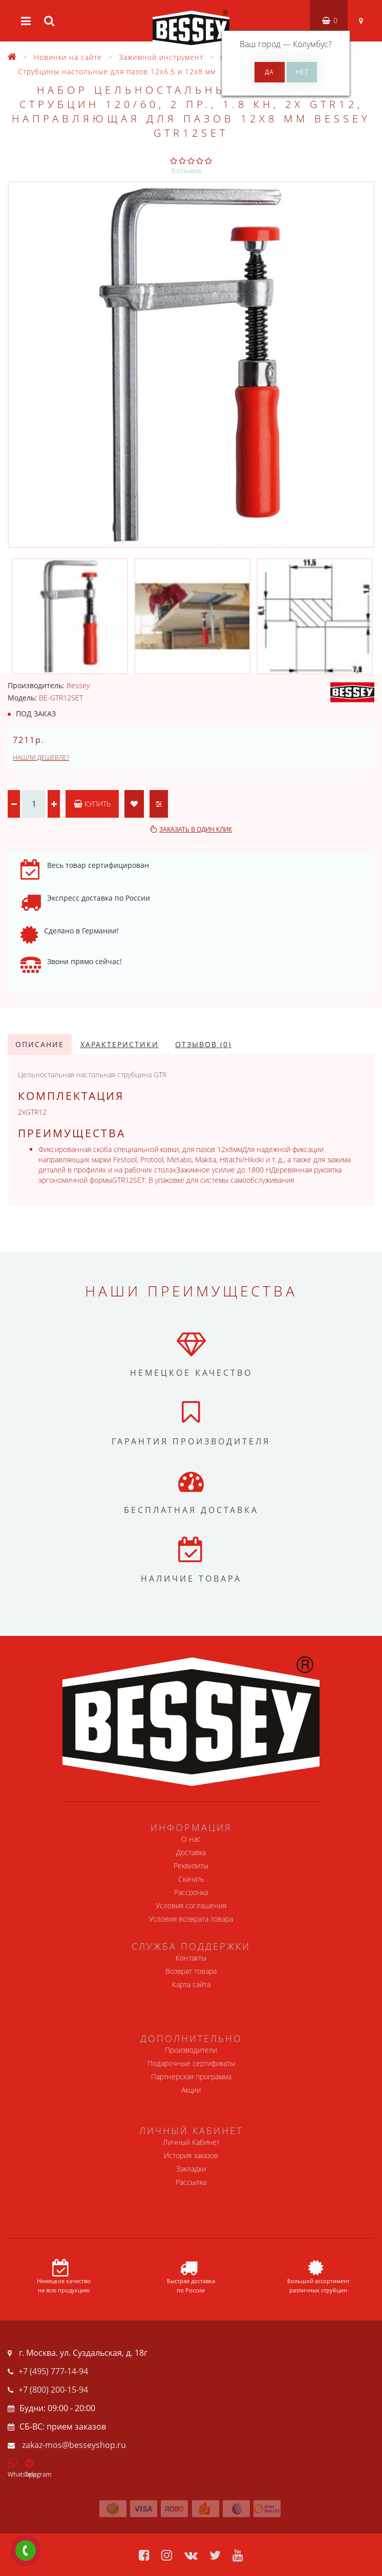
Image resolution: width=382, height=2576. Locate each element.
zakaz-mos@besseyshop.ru (74, 2445)
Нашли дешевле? (41, 757)
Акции (191, 2090)
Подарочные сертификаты (191, 2063)
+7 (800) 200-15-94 (53, 2389)
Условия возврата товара (191, 1919)
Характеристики (119, 1044)
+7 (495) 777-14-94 (53, 2371)
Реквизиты (191, 1865)
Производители (191, 2050)
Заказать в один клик (195, 829)
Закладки (191, 2169)
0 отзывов (187, 170)
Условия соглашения (191, 1905)
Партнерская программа (191, 2076)
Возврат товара (191, 1971)
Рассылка (191, 2182)
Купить (92, 803)
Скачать (191, 1879)
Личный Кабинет (191, 2142)
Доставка (191, 1852)
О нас (191, 1839)
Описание (39, 1044)
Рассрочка (191, 1892)
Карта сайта (191, 1984)
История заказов (191, 2155)
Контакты (191, 1958)
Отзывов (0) (203, 1044)
